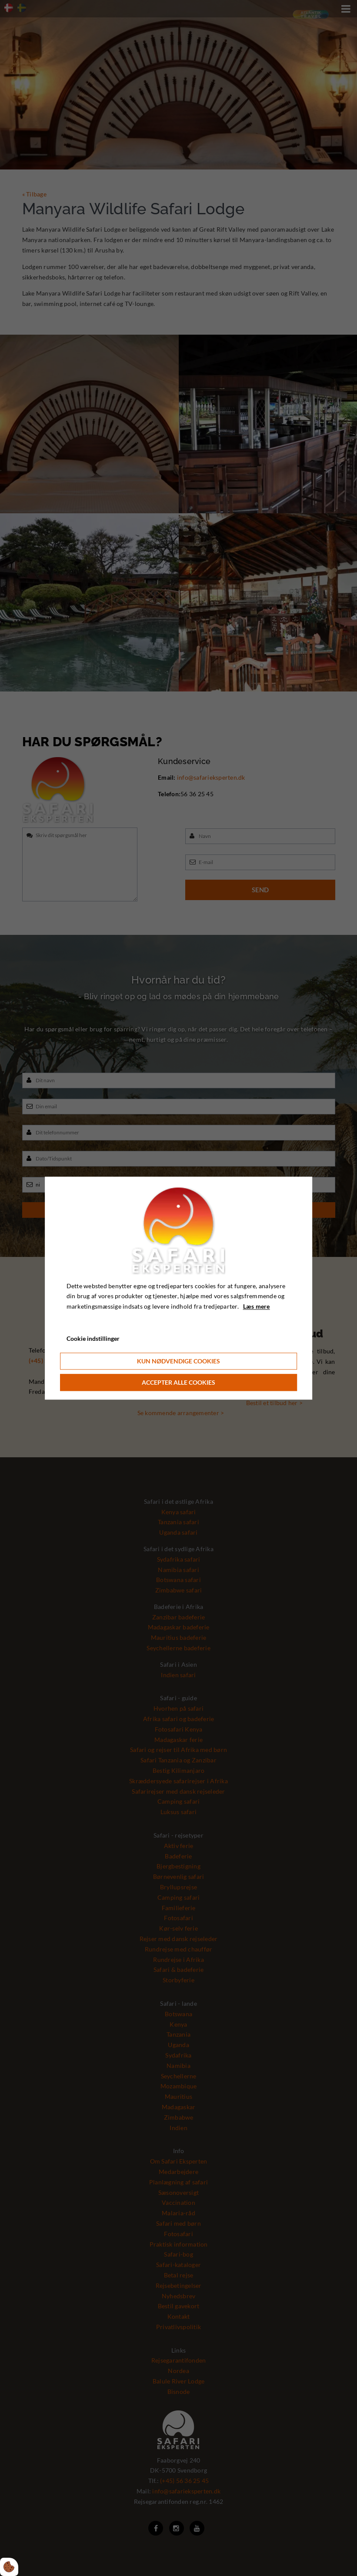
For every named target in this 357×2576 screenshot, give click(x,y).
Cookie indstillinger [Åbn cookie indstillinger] (93, 1338)
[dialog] (179, 1288)
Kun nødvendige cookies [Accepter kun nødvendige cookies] (178, 1361)
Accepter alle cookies (178, 1382)
